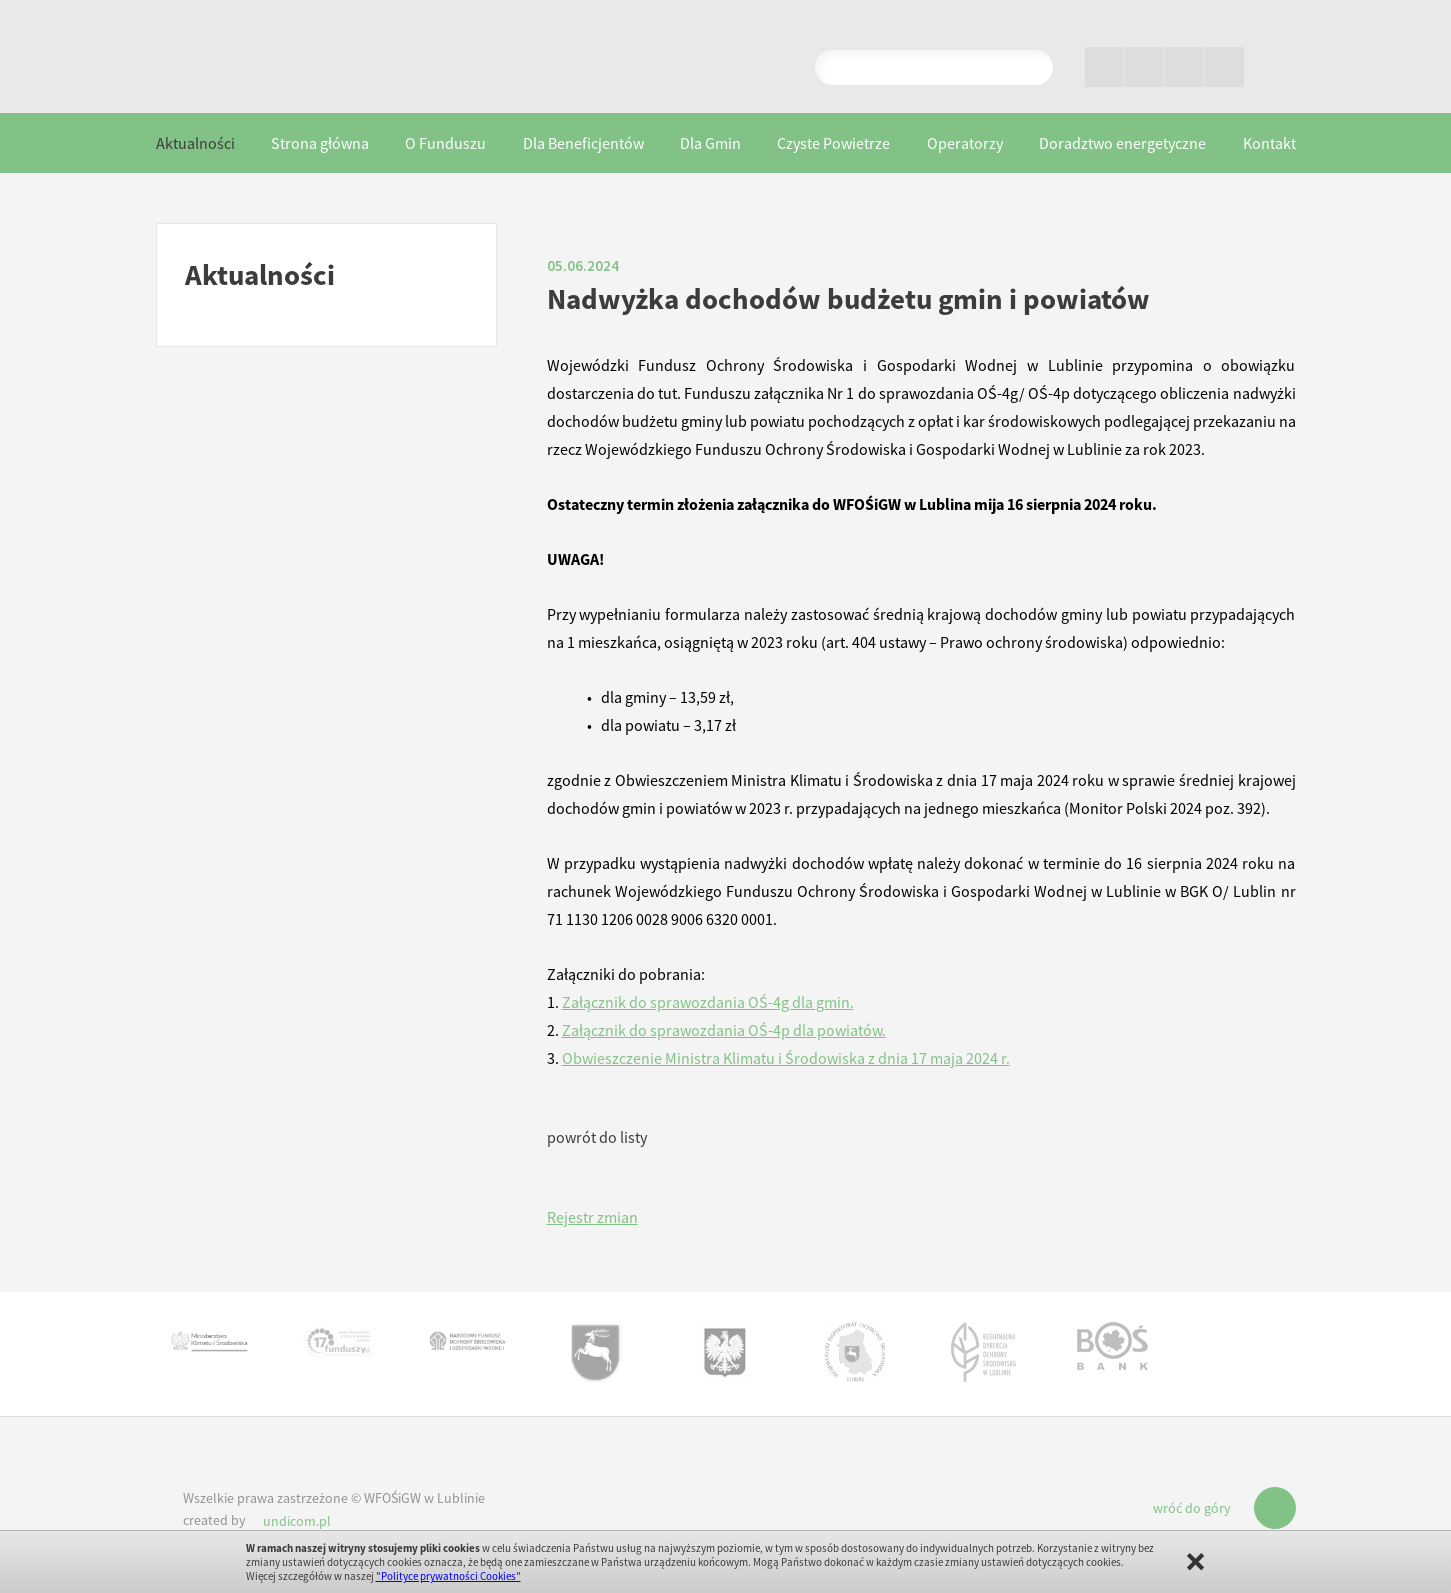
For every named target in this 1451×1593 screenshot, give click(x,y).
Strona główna (320, 143)
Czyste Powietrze (833, 143)
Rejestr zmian (592, 1217)
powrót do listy (597, 1137)
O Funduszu (445, 143)
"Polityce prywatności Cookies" (448, 1576)
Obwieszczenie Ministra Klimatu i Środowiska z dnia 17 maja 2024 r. (786, 1058)
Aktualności (195, 143)
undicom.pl (297, 1521)
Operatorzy (965, 143)
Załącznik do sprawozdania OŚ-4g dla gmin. (708, 1002)
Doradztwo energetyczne (1122, 143)
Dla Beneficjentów (583, 143)
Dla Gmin (710, 143)
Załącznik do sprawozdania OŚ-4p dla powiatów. (724, 1030)
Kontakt (1269, 143)
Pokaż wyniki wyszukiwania (1030, 67)
